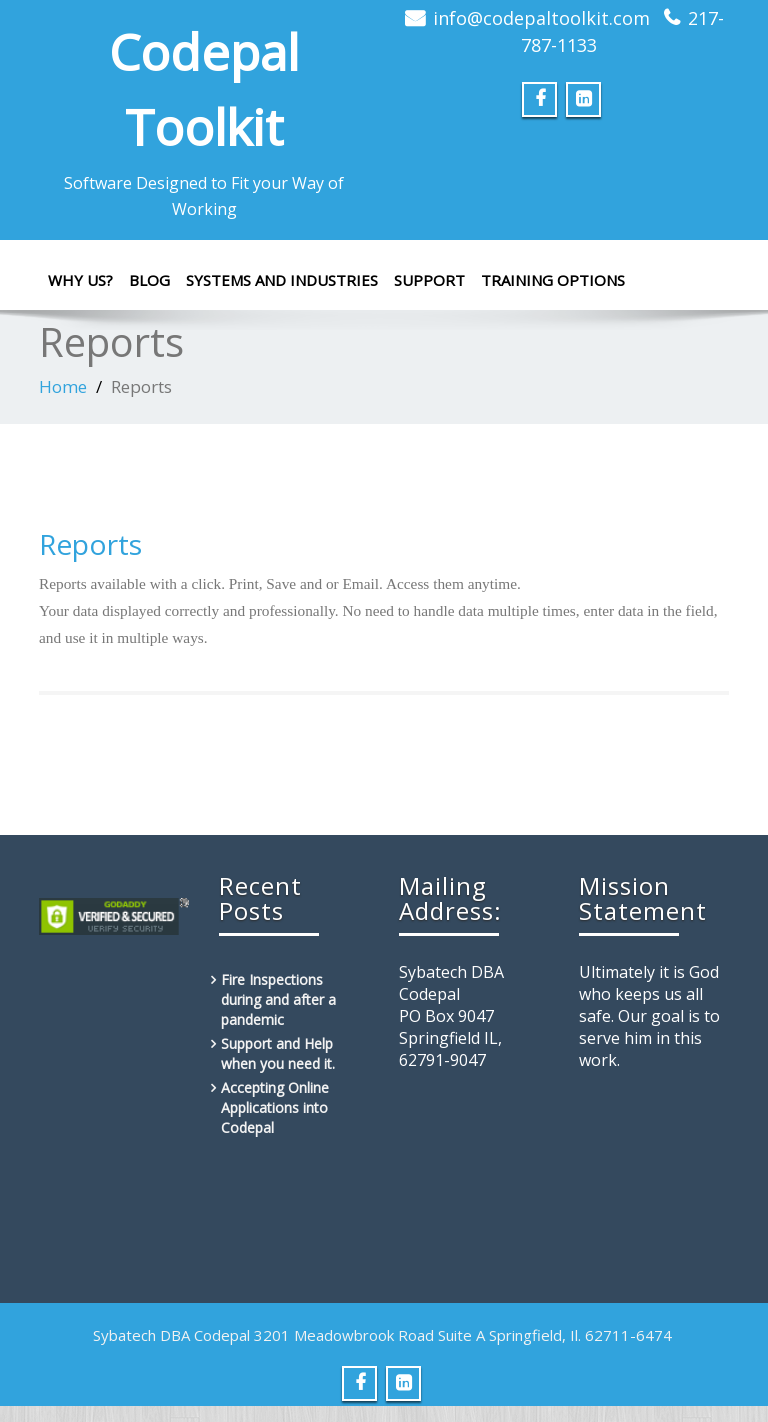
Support (429, 280)
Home (63, 386)
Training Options (553, 280)
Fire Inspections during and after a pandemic (278, 999)
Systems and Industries (282, 280)
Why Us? (80, 280)
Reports (90, 544)
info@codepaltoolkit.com (541, 18)
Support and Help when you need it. (278, 1053)
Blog (149, 280)
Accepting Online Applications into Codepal (275, 1107)
